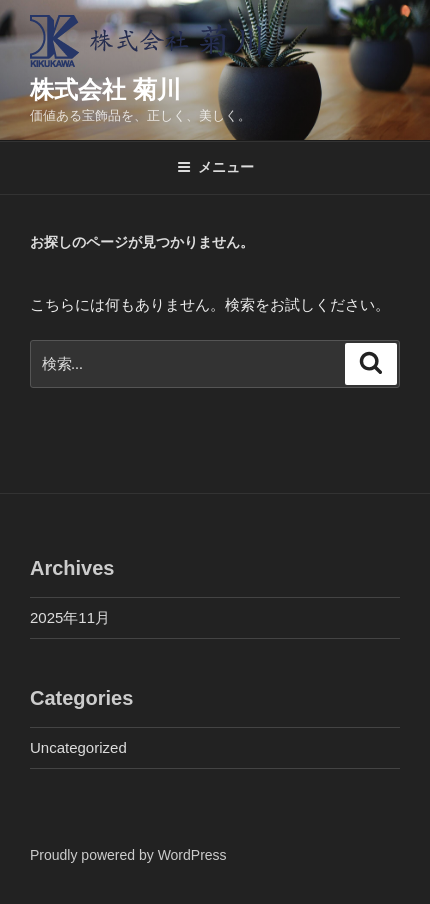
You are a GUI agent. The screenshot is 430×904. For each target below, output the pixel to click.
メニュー (215, 167)
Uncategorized (78, 747)
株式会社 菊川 (105, 89)
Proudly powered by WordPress (128, 855)
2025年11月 (70, 617)
